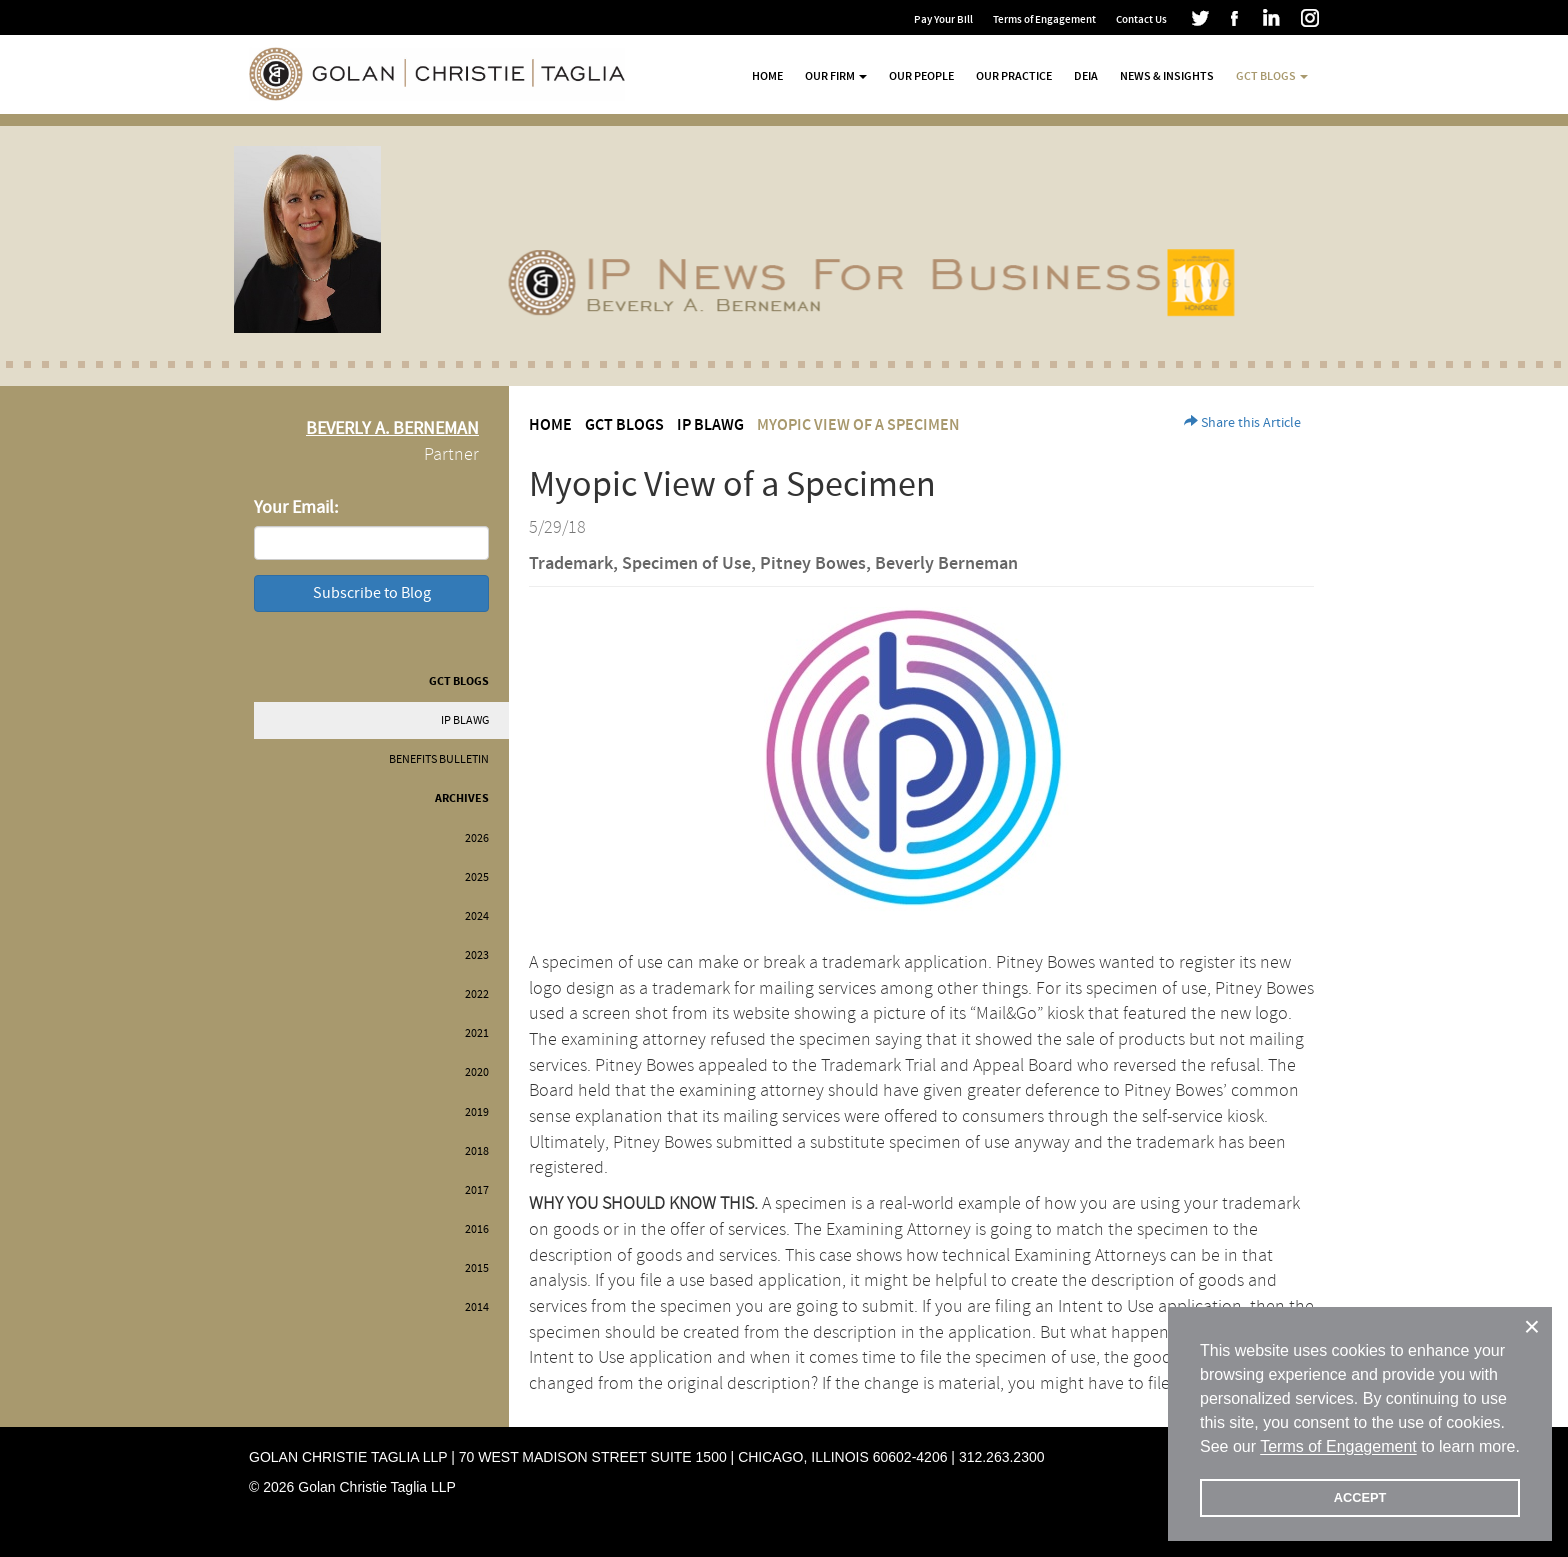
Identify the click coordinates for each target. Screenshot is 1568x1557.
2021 (477, 1033)
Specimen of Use (686, 564)
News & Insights (1167, 76)
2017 (477, 1190)
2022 (477, 994)
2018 (477, 1151)
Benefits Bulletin (439, 759)
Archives (462, 798)
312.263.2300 (1002, 1457)
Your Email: (296, 507)
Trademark (571, 564)
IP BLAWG (465, 720)
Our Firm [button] (836, 76)
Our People (921, 76)
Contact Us (1141, 19)
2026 (477, 838)
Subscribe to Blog (372, 593)
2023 (477, 955)
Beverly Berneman (946, 564)
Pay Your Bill (943, 19)
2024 (477, 916)
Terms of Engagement (1044, 19)
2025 (477, 877)
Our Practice (1014, 76)
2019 (477, 1112)
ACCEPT (1360, 1497)
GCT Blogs (459, 681)
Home (767, 76)
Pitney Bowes (813, 564)
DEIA (1086, 76)
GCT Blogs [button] (1272, 76)
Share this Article (1242, 423)
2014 (477, 1307)
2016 (477, 1229)
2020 (477, 1072)
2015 (477, 1268)
